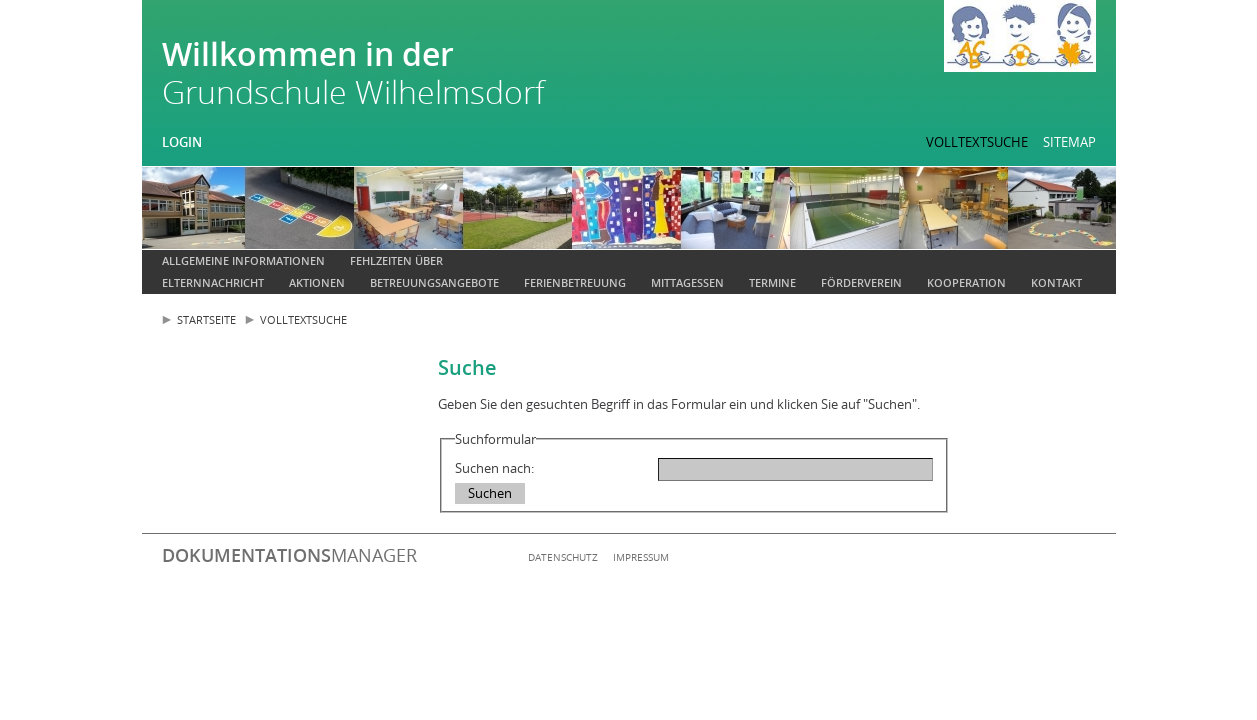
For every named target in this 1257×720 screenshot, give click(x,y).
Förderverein (861, 282)
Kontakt (1056, 282)
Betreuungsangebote (434, 282)
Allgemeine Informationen (243, 260)
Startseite (206, 319)
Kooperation (966, 282)
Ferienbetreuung (575, 282)
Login (182, 142)
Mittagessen (687, 282)
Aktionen (317, 282)
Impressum (641, 557)
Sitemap (1069, 142)
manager (289, 555)
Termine (772, 282)
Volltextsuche (977, 142)
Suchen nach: (494, 468)
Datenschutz (563, 557)
